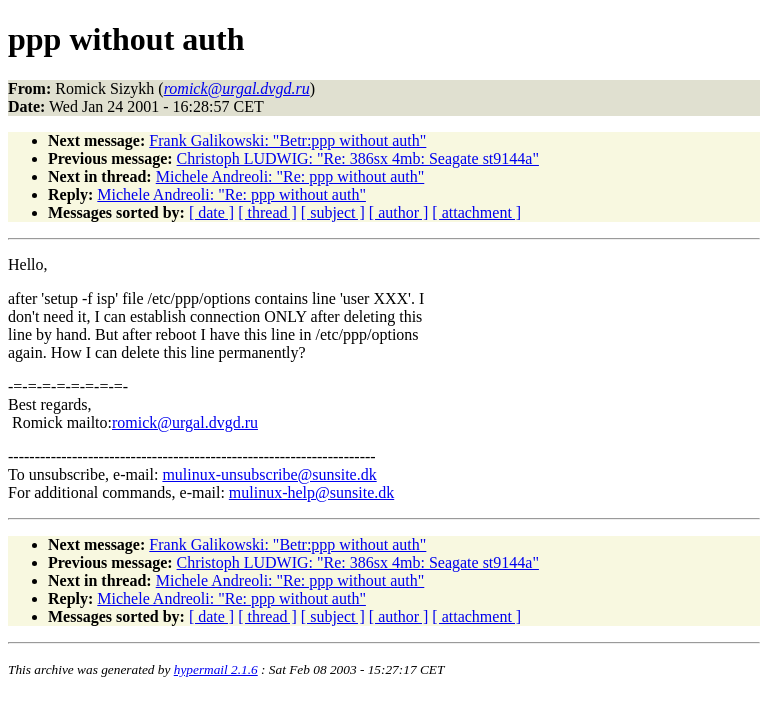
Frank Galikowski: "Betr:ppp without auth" (287, 140)
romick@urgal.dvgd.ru (185, 422)
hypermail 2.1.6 (216, 669)
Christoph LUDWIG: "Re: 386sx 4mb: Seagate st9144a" (358, 158)
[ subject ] (333, 212)
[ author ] (399, 212)
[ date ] (211, 212)
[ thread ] (267, 212)
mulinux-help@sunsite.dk (311, 492)
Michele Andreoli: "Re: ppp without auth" (290, 176)
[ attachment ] (476, 212)
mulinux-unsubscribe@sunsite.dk (269, 474)
